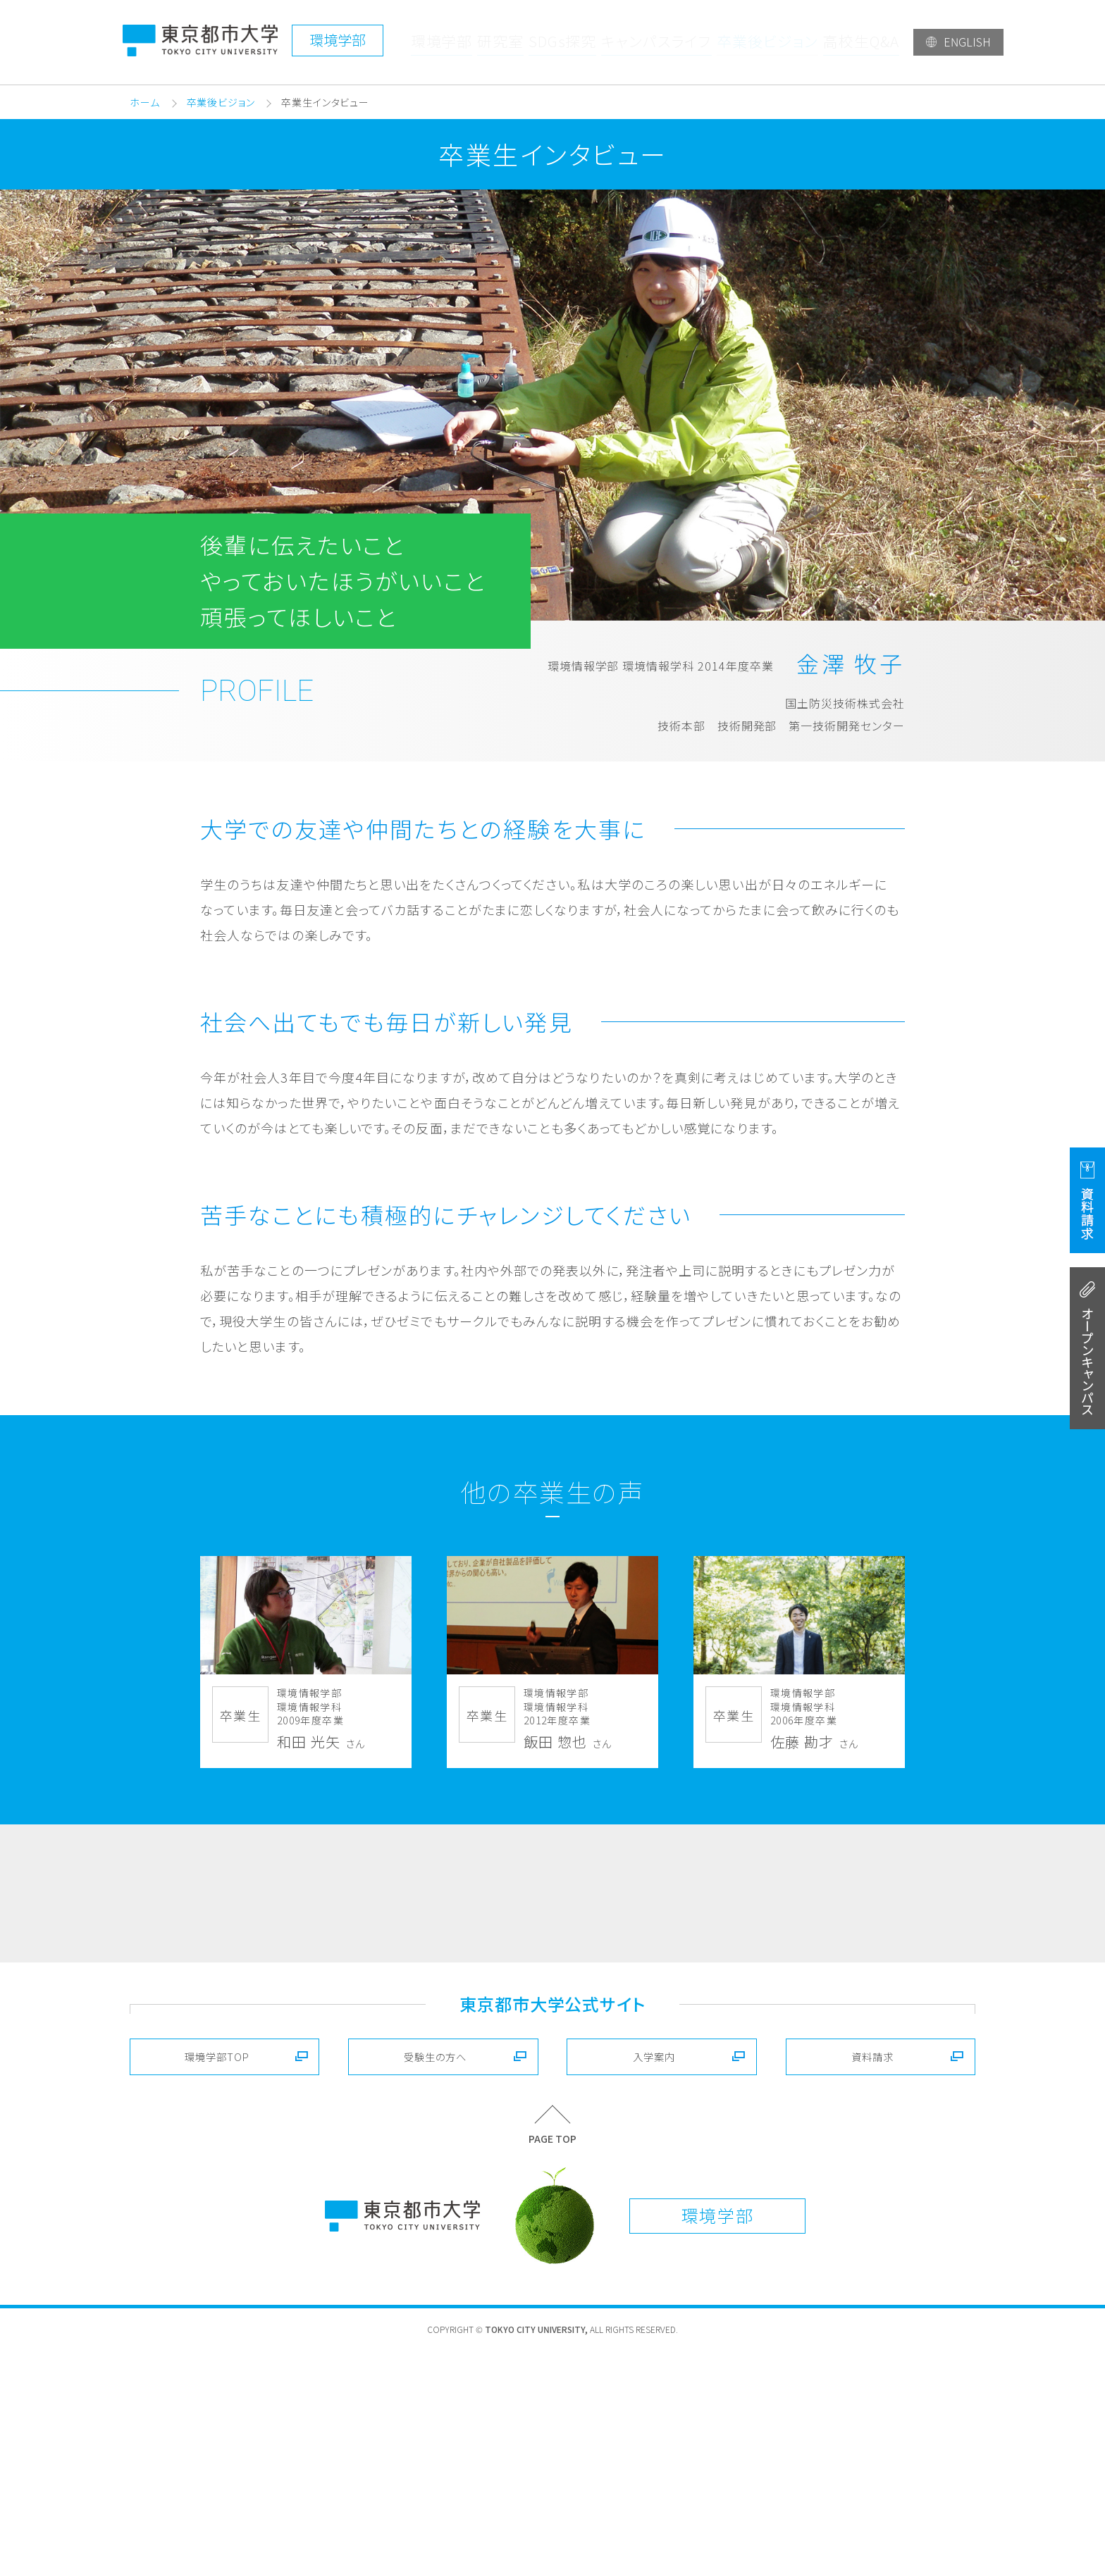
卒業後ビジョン (768, 41)
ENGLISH (967, 41)
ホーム (145, 102)
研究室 (503, 41)
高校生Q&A (860, 41)
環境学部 (442, 41)
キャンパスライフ (660, 41)
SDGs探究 (567, 41)
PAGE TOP (552, 2364)
